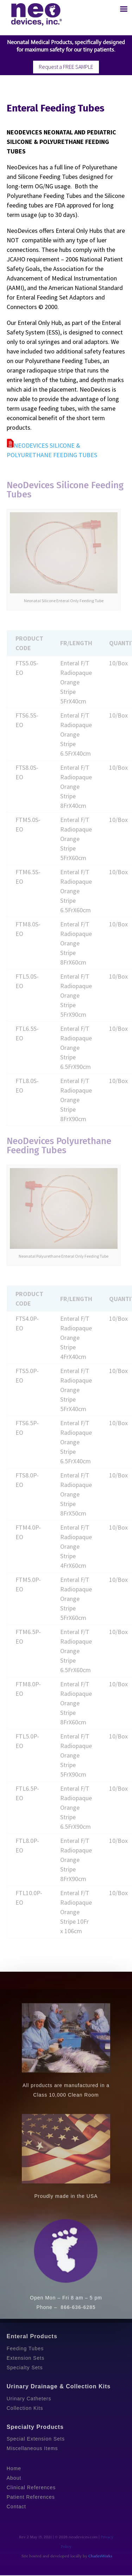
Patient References (31, 2497)
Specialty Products (35, 2427)
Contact (16, 2506)
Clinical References (31, 2487)
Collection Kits (25, 2408)
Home (14, 2468)
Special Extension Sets (36, 2439)
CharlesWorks (100, 2556)
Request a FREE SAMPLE (66, 66)
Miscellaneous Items (32, 2448)
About (14, 2478)
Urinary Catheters (29, 2398)
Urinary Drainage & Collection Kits (59, 2386)
